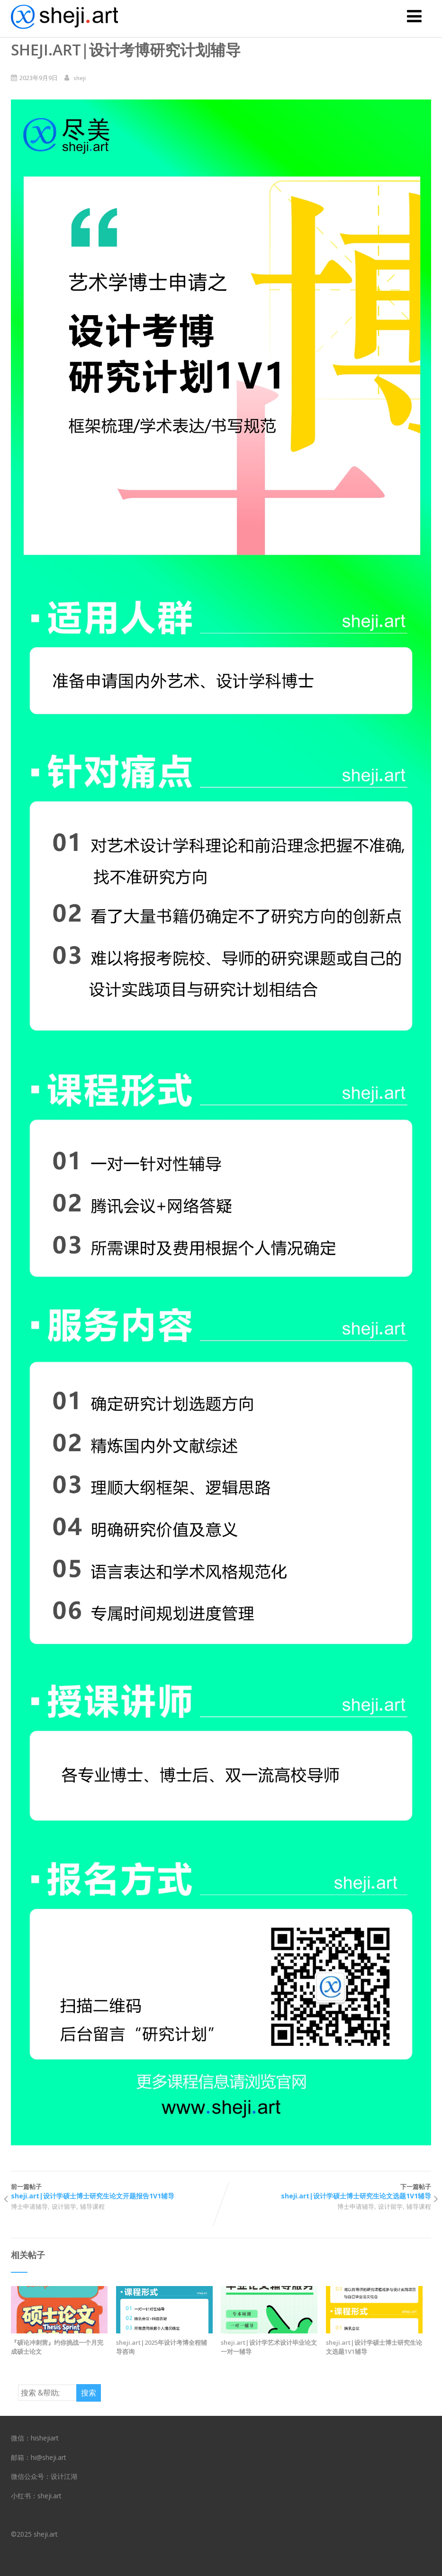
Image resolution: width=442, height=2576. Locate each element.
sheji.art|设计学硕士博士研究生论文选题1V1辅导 (374, 2347)
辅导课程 (92, 2206)
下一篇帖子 (326, 2191)
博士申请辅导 (29, 2206)
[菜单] (414, 15)
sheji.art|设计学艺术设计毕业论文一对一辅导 (269, 2347)
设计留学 (64, 2206)
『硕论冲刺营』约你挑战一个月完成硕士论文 (57, 2347)
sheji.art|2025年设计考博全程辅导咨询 (161, 2347)
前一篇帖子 (116, 2191)
